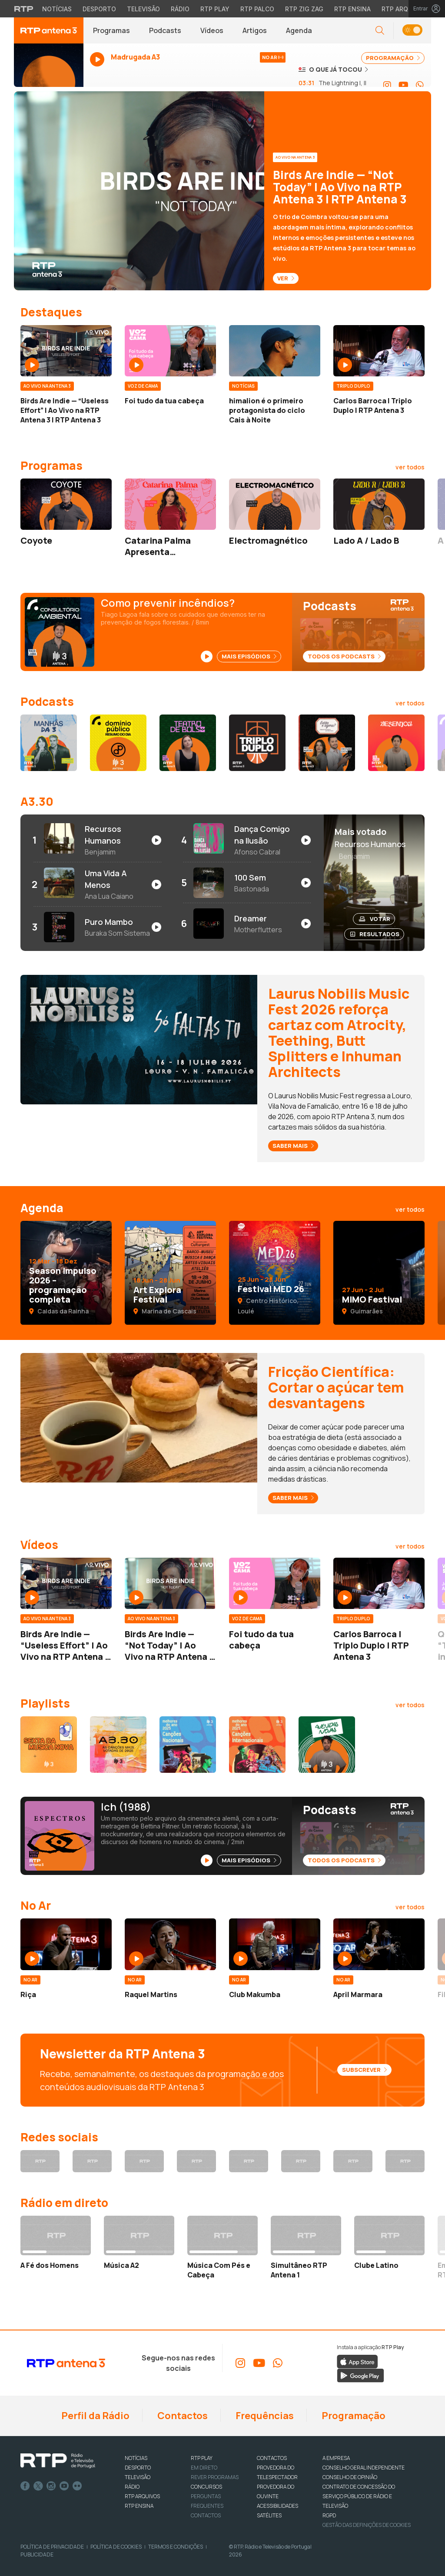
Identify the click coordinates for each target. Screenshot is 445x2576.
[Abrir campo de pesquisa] (380, 30)
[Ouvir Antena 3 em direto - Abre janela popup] (48, 69)
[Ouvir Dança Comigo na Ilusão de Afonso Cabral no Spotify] (247, 840)
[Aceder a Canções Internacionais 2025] (257, 1744)
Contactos (182, 2415)
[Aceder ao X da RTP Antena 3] (92, 2161)
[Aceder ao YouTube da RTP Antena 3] (403, 85)
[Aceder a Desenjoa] (396, 743)
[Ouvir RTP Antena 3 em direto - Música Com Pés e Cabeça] (222, 2248)
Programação (352, 2415)
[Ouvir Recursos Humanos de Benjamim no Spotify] (97, 840)
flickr (77, 2486)
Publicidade (36, 2554)
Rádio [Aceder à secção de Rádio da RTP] (180, 9)
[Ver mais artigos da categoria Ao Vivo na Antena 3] (47, 385)
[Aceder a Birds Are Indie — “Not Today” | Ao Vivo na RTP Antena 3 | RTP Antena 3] (170, 1583)
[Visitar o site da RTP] (23, 8)
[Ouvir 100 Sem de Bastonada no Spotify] (247, 882)
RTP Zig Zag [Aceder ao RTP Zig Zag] (304, 9)
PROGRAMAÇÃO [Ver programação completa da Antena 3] (393, 58)
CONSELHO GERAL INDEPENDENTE (363, 2467)
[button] (412, 30)
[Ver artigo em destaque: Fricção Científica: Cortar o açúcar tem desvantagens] (138, 1417)
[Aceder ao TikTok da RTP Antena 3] (248, 2161)
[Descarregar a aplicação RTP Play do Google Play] (360, 2375)
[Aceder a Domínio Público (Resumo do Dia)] (118, 743)
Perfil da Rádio (95, 2415)
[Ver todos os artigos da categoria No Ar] (410, 1907)
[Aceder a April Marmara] (379, 1944)
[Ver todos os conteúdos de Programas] (410, 467)
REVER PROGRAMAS (215, 2477)
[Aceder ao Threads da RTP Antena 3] (196, 2161)
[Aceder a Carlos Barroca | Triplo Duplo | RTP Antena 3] (379, 350)
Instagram (51, 2486)
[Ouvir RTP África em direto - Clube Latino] (389, 2243)
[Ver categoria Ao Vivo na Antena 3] (298, 156)
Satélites (269, 2515)
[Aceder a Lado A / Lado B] (379, 504)
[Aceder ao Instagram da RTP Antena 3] (387, 85)
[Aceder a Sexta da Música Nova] (48, 1744)
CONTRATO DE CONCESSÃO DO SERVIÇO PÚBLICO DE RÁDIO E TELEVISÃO (358, 2496)
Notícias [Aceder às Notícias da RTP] (57, 9)
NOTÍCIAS (136, 2458)
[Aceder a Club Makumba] (274, 1944)
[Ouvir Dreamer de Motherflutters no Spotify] (247, 923)
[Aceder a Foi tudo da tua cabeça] (170, 350)
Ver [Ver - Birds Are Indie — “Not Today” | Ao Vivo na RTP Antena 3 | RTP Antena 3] (285, 278)
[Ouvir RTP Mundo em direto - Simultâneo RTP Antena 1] (306, 2248)
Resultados (374, 934)
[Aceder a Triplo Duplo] (257, 743)
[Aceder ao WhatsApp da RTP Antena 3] (420, 85)
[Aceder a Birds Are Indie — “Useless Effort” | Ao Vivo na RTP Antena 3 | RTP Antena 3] (66, 350)
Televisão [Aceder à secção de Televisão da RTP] (143, 9)
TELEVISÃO (137, 2477)
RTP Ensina (139, 2506)
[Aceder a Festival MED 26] (274, 1273)
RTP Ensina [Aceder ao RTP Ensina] (352, 9)
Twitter (38, 2486)
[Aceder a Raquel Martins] (170, 1944)
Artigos (254, 30)
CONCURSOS (206, 2486)
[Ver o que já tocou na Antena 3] (333, 69)
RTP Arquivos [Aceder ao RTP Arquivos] (404, 9)
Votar (374, 919)
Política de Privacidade (52, 2546)
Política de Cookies (116, 2546)
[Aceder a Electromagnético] (274, 504)
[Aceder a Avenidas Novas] (327, 1744)
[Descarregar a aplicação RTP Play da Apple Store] (357, 2361)
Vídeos (211, 30)
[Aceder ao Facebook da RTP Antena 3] (40, 2161)
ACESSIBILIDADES (277, 2506)
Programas (111, 30)
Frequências (264, 2415)
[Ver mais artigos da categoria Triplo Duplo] (353, 385)
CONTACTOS (272, 2458)
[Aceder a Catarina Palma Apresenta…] (170, 504)
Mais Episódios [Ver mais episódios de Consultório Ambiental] (249, 656)
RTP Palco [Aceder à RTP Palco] (257, 9)
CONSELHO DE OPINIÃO (349, 2477)
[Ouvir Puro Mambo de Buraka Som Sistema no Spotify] (97, 927)
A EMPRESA (336, 2458)
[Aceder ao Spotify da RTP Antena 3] (352, 2161)
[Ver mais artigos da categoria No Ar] (30, 1979)
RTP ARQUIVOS (142, 2496)
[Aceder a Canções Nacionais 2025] (187, 1744)
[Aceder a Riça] (66, 1944)
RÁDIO (132, 2486)
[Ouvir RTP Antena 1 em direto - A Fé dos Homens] (55, 2243)
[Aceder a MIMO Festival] (379, 1273)
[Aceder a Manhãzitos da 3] (48, 743)
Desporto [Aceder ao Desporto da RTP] (99, 9)
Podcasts (165, 30)
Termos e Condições (175, 2546)
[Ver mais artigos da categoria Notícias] (243, 385)
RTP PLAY (202, 2458)
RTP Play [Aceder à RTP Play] (214, 9)
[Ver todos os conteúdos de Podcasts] (410, 703)
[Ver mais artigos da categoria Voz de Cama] (143, 385)
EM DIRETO (204, 2467)
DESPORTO (138, 2467)
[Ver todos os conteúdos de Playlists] (410, 1705)
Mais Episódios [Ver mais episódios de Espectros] (249, 1860)
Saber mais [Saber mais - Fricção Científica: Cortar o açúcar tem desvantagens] (293, 1498)
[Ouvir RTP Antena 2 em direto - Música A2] (139, 2243)
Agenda (299, 30)
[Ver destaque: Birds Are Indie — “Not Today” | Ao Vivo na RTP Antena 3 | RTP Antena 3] (222, 190)
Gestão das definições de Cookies (366, 2525)
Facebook (25, 2486)
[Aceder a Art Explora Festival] (170, 1273)
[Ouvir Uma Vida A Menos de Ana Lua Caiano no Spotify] (97, 884)
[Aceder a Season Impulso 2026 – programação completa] (66, 1273)
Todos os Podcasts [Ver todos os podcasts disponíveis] (344, 656)
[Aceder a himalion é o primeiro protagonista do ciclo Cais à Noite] (274, 350)
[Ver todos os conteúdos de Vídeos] (410, 1546)
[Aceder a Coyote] (66, 504)
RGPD (329, 2515)
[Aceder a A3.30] (118, 1744)
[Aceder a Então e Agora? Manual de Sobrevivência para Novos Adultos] (327, 743)
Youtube (64, 2486)
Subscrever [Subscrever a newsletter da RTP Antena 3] (364, 2070)
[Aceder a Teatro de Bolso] (187, 743)
